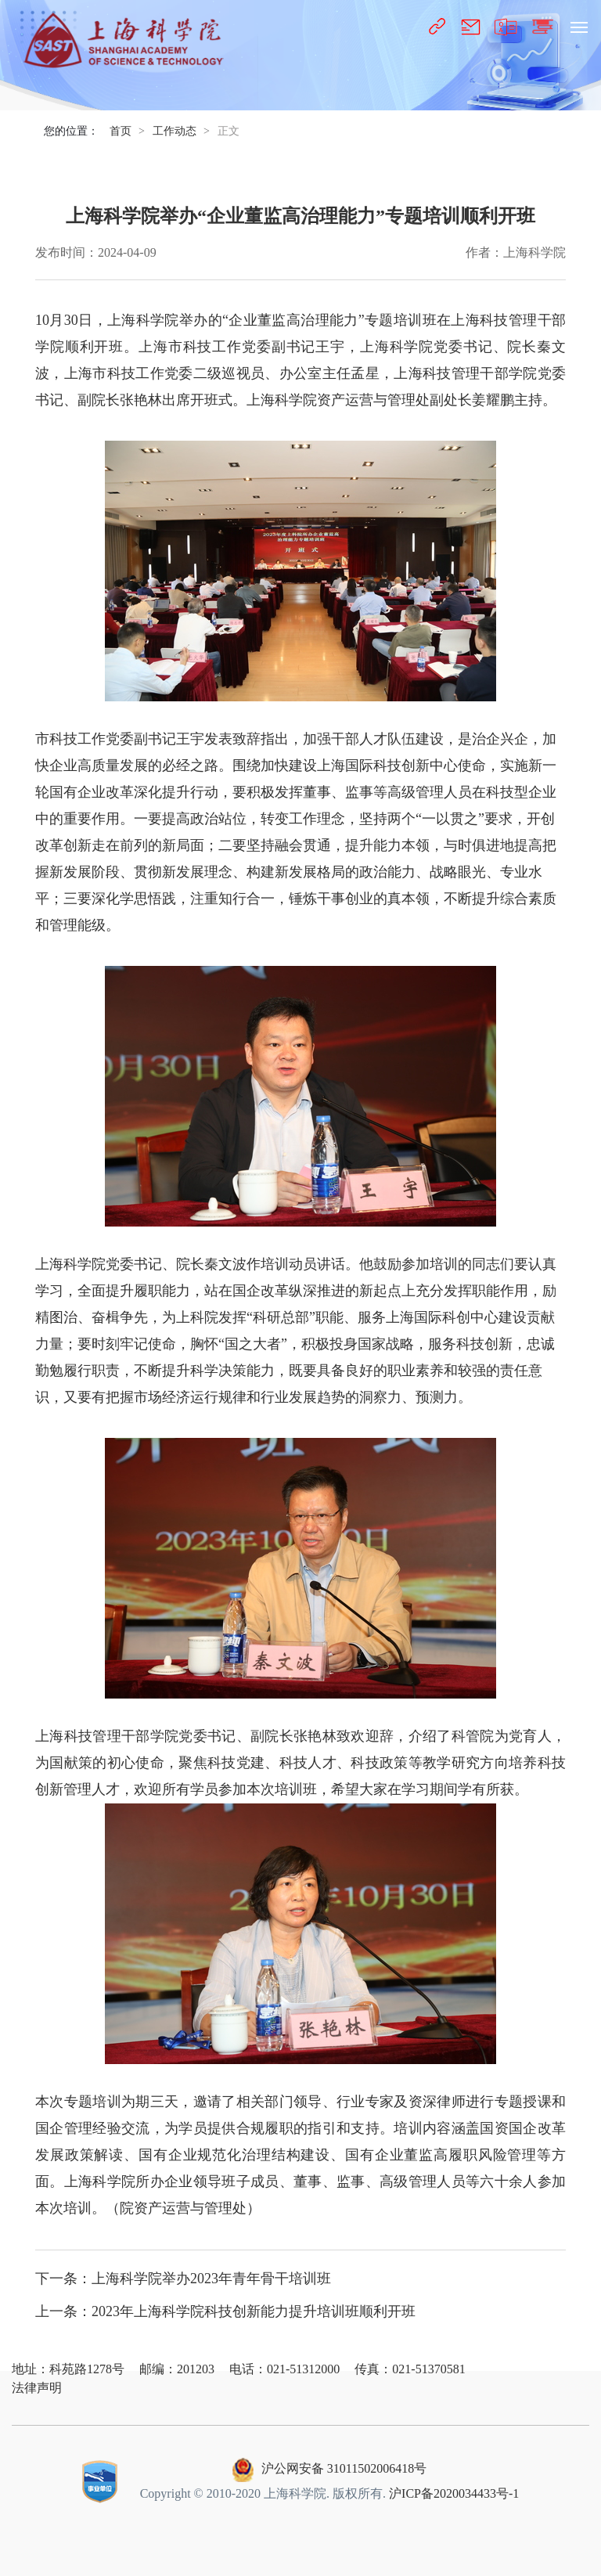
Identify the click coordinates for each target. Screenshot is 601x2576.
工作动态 (174, 131)
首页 (120, 131)
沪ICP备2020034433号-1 (454, 2493)
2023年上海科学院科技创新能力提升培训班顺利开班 (254, 2311)
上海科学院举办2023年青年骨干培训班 (211, 2278)
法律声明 (37, 2387)
